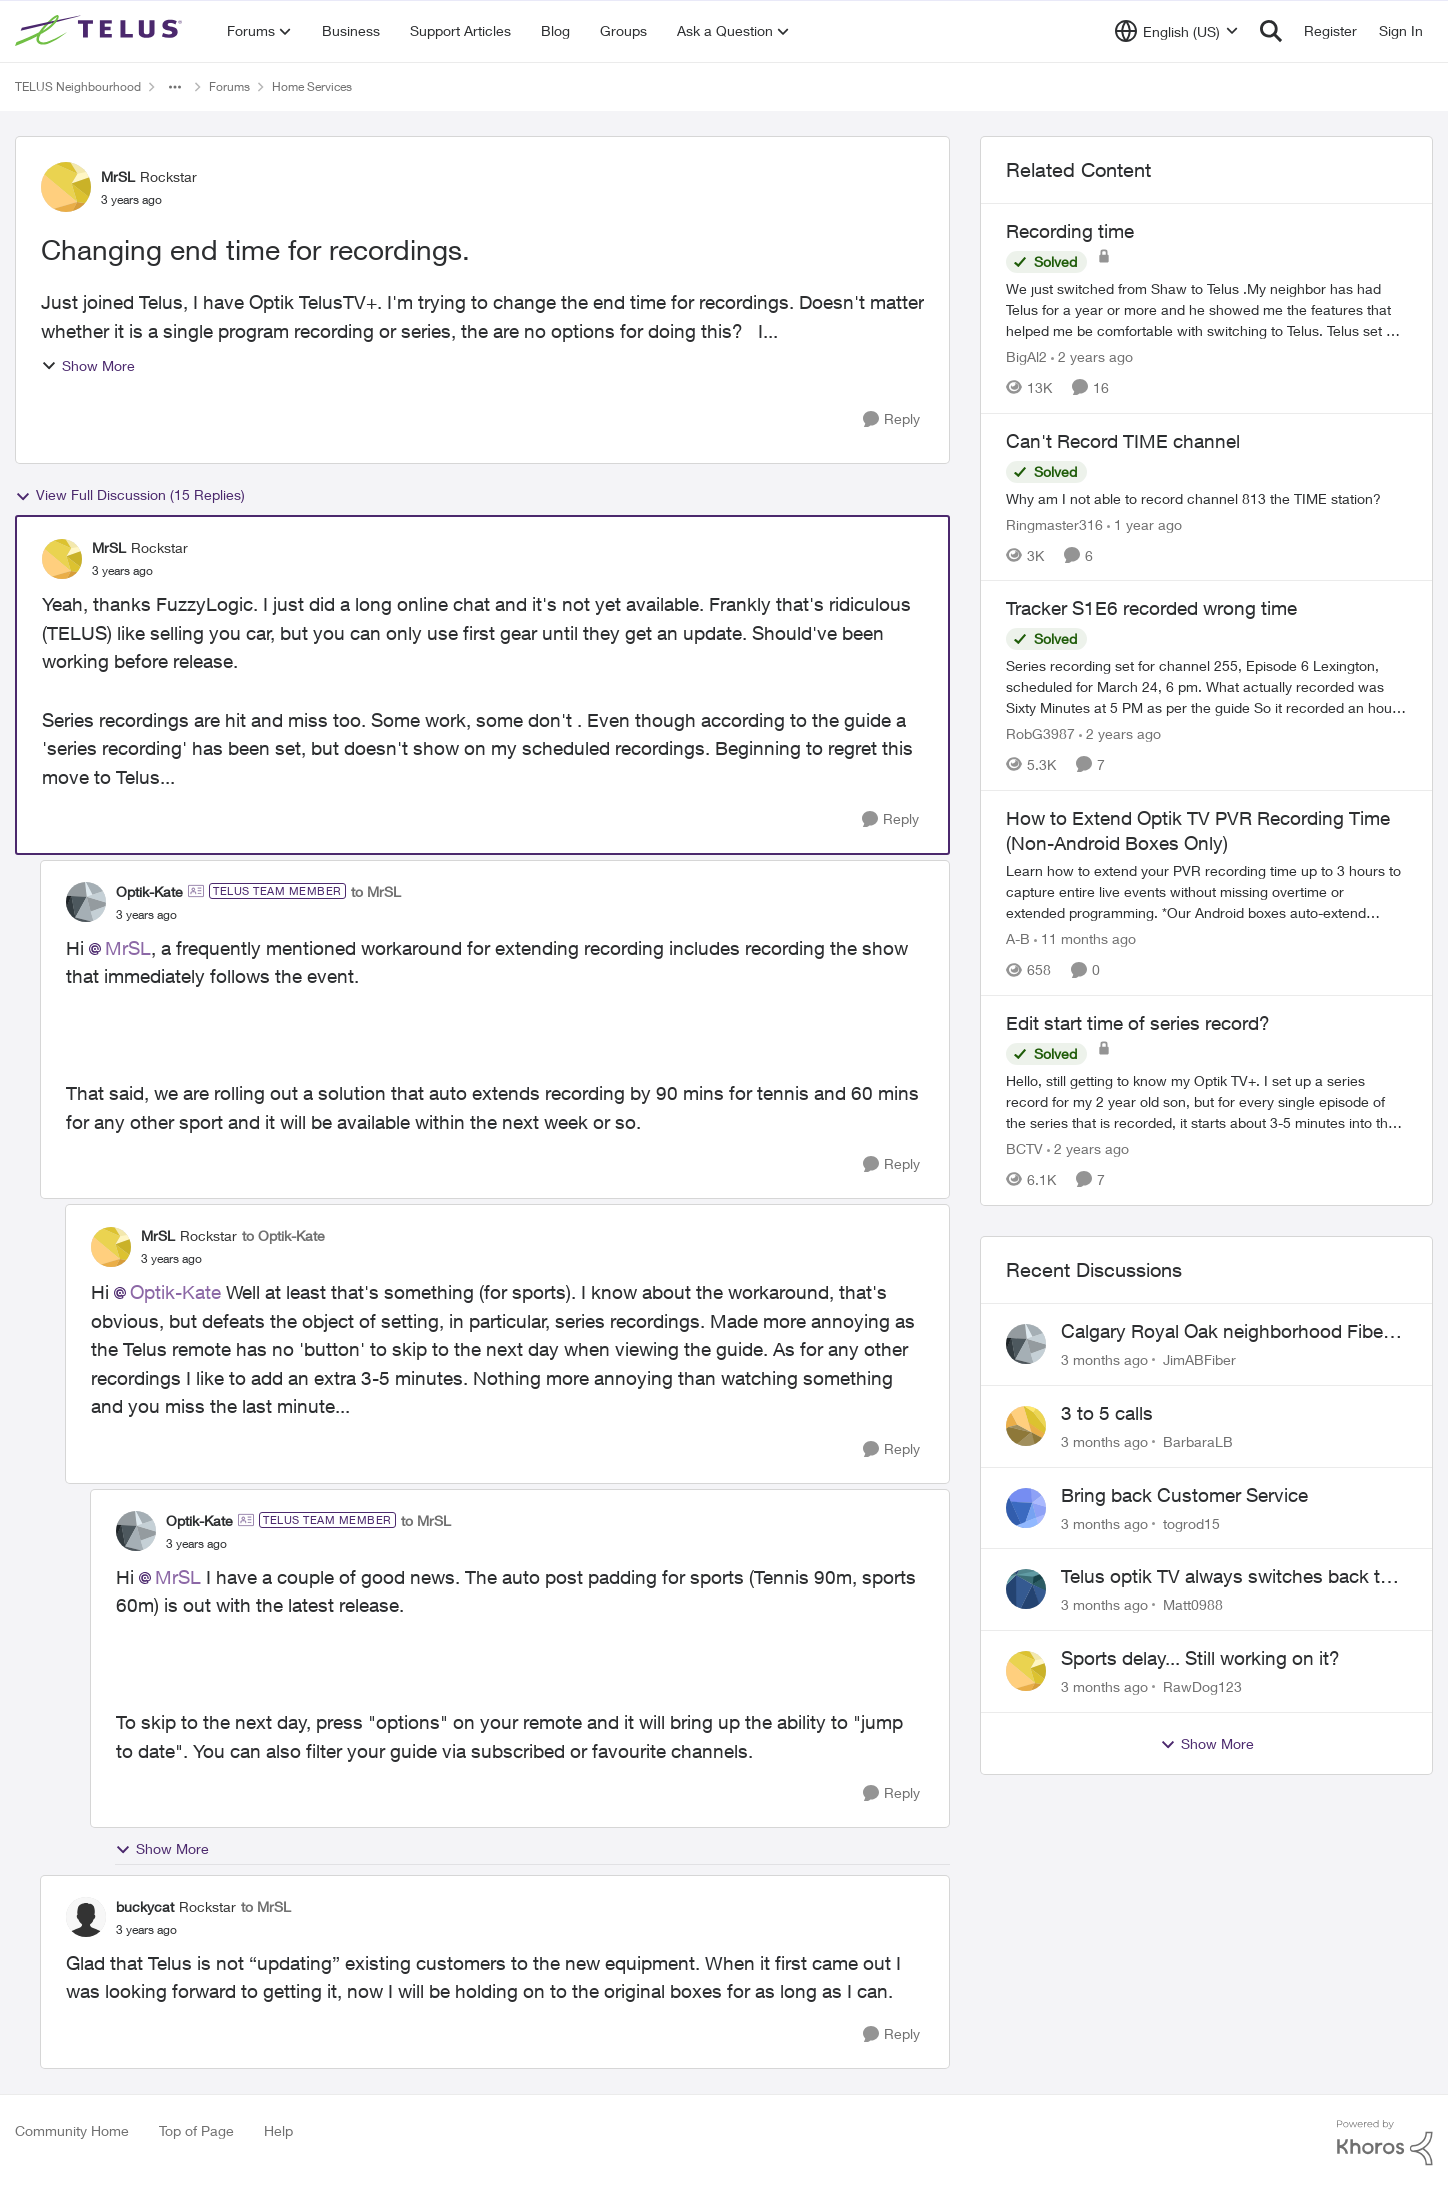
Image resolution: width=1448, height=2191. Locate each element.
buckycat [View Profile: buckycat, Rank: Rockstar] (145, 1906)
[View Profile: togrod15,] (1026, 1508)
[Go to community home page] (101, 31)
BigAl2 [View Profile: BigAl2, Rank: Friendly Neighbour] (1026, 356)
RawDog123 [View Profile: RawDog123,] (1202, 1686)
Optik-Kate (175, 1292)
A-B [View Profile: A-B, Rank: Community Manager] (1018, 938)
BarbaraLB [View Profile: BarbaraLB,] (1198, 1441)
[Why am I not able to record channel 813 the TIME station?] (1206, 497)
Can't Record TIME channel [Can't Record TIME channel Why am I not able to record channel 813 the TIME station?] (1123, 441)
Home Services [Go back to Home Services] (312, 86)
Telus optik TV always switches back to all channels (1226, 1577)
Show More (88, 365)
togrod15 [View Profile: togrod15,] (1191, 1522)
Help (278, 2130)
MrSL (128, 948)
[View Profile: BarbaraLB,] (1026, 1426)
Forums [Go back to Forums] (229, 86)
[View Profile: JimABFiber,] (1026, 1344)
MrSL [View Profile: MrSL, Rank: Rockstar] (118, 176)
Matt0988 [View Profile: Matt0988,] (1193, 1604)
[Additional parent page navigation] (175, 87)
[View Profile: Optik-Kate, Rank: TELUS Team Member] (86, 902)
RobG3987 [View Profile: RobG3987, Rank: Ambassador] (1040, 733)
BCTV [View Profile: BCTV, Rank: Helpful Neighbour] (1024, 1148)
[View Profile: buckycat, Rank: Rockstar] (86, 1917)
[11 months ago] (1085, 938)
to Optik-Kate (283, 1235)
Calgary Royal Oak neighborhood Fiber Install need (1225, 1332)
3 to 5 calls (1107, 1413)
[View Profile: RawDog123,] (1026, 1671)
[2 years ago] (1092, 356)
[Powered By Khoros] (1385, 2143)
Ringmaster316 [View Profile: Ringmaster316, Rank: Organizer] (1054, 523)
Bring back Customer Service (1184, 1495)
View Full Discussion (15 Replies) (130, 495)
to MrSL (376, 891)
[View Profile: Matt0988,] (1026, 1589)
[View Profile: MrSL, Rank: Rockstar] (66, 187)
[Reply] (891, 419)
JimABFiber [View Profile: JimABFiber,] (1199, 1359)
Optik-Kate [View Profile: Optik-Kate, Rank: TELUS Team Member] (149, 891)
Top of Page (196, 2130)
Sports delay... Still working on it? (1200, 1658)
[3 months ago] (1104, 1359)
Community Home (72, 2130)
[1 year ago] (1144, 523)
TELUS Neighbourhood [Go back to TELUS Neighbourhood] (78, 86)
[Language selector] (1176, 31)
